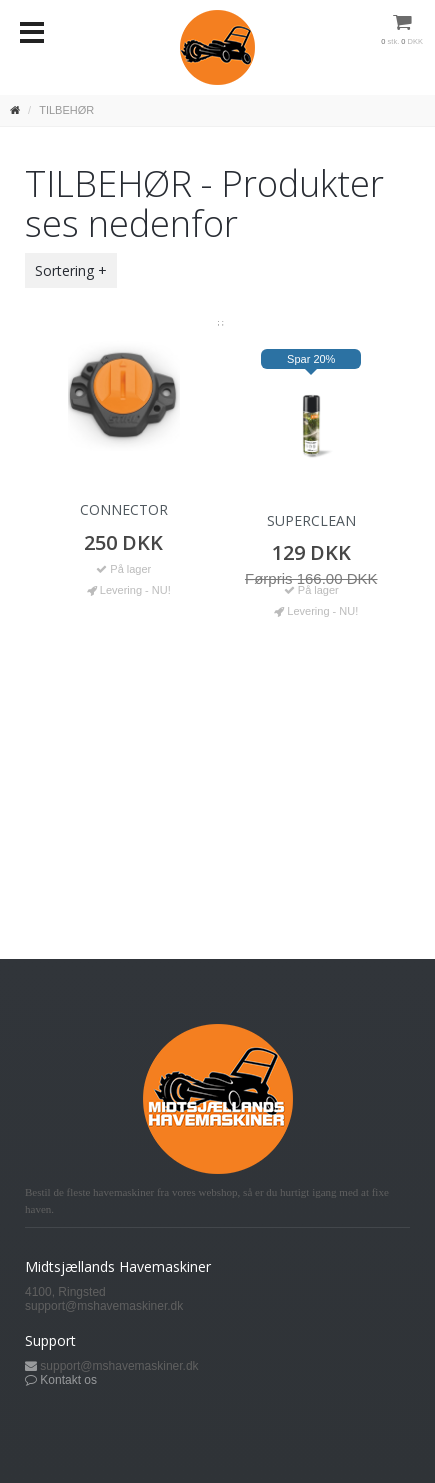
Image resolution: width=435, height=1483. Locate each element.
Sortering (64, 270)
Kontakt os (68, 1380)
